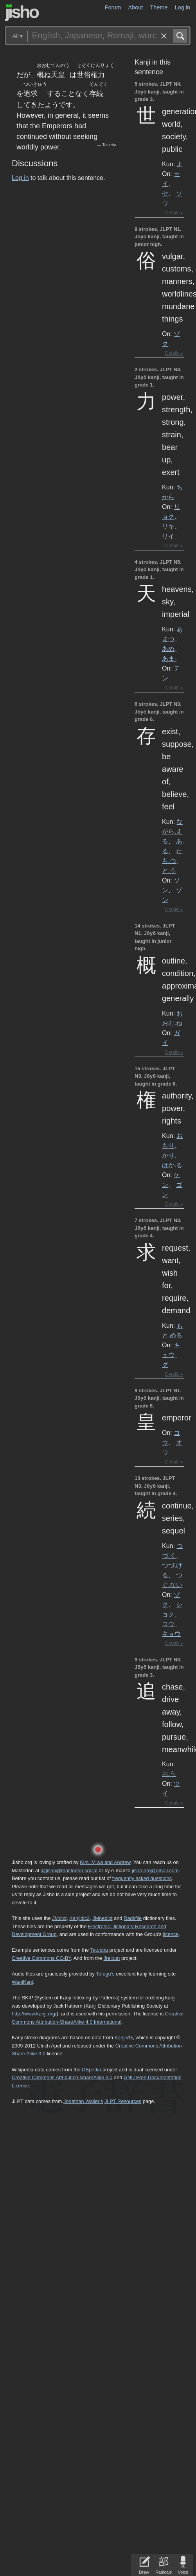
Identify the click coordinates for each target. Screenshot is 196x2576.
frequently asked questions (142, 1878)
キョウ (171, 1633)
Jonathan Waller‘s (83, 2101)
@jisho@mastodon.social (69, 1870)
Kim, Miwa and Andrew (105, 1862)
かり (168, 1155)
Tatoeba (109, 145)
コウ (168, 1624)
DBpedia (91, 2070)
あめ (168, 648)
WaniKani (22, 1982)
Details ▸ (174, 213)
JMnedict (102, 1918)
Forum (113, 7)
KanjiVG (123, 2037)
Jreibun (111, 1958)
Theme (159, 7)
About (135, 7)
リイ (168, 536)
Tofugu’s (105, 1974)
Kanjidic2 (79, 1918)
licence (171, 1934)
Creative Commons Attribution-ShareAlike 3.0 (62, 2077)
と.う (169, 870)
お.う (169, 1773)
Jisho (22, 12)
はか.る (172, 1165)
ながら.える (172, 831)
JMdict (59, 1918)
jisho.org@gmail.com (155, 1870)
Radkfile (133, 1918)
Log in (182, 7)
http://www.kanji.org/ (34, 2014)
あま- (169, 658)
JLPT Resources (122, 2101)
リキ (168, 526)
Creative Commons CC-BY (41, 1958)
